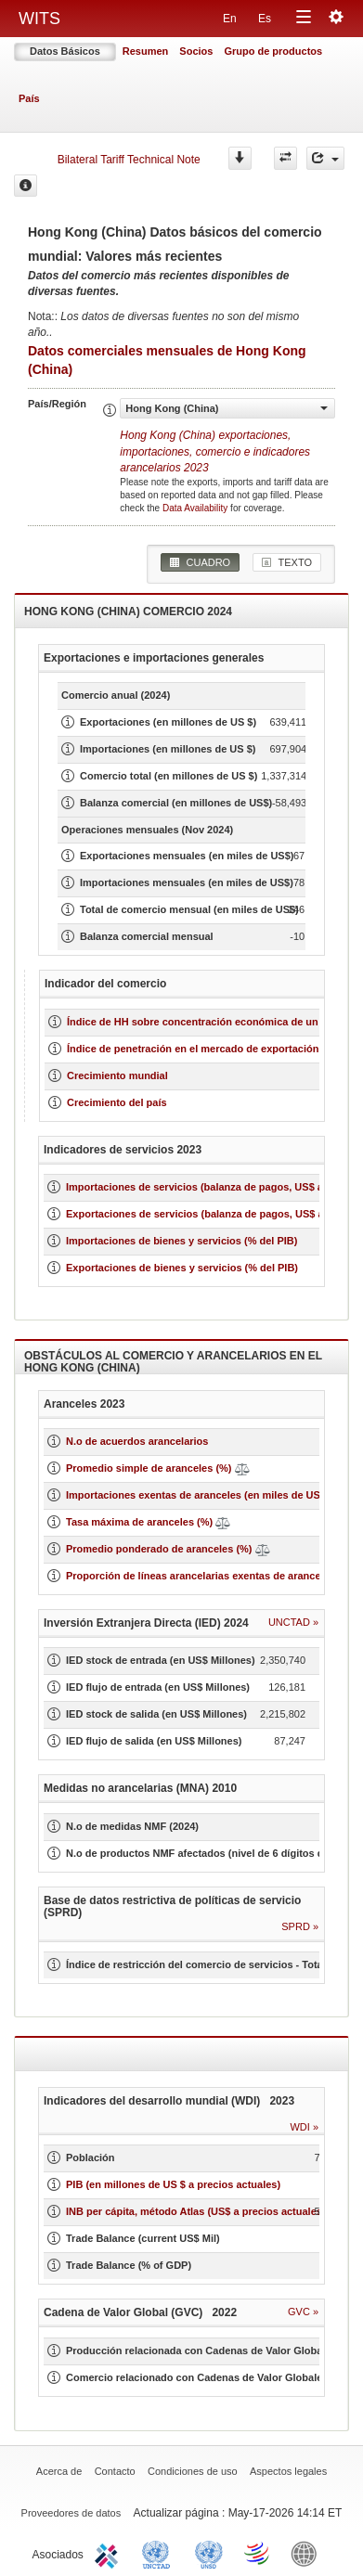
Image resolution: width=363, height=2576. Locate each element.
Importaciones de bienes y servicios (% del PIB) (181, 1240)
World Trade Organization (258, 2552)
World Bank (308, 2552)
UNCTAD (159, 2552)
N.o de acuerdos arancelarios (137, 1441)
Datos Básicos (65, 51)
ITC (109, 2552)
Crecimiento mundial (117, 1075)
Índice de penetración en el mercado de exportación (192, 1048)
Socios (196, 51)
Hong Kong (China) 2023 (215, 451)
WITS (39, 18)
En (230, 18)
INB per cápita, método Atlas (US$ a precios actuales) (196, 2211)
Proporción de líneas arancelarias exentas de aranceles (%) (210, 1575)
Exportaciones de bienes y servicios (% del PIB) (182, 1267)
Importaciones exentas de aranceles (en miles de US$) (198, 1495)
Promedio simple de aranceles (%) (149, 1468)
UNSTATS (208, 2552)
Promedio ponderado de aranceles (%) (159, 1548)
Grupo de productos (273, 51)
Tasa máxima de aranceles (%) (140, 1521)
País (29, 98)
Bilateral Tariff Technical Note (129, 159)
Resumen (146, 51)
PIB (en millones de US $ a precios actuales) (173, 2184)
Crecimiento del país (117, 1102)
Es (264, 18)
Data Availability (196, 508)
